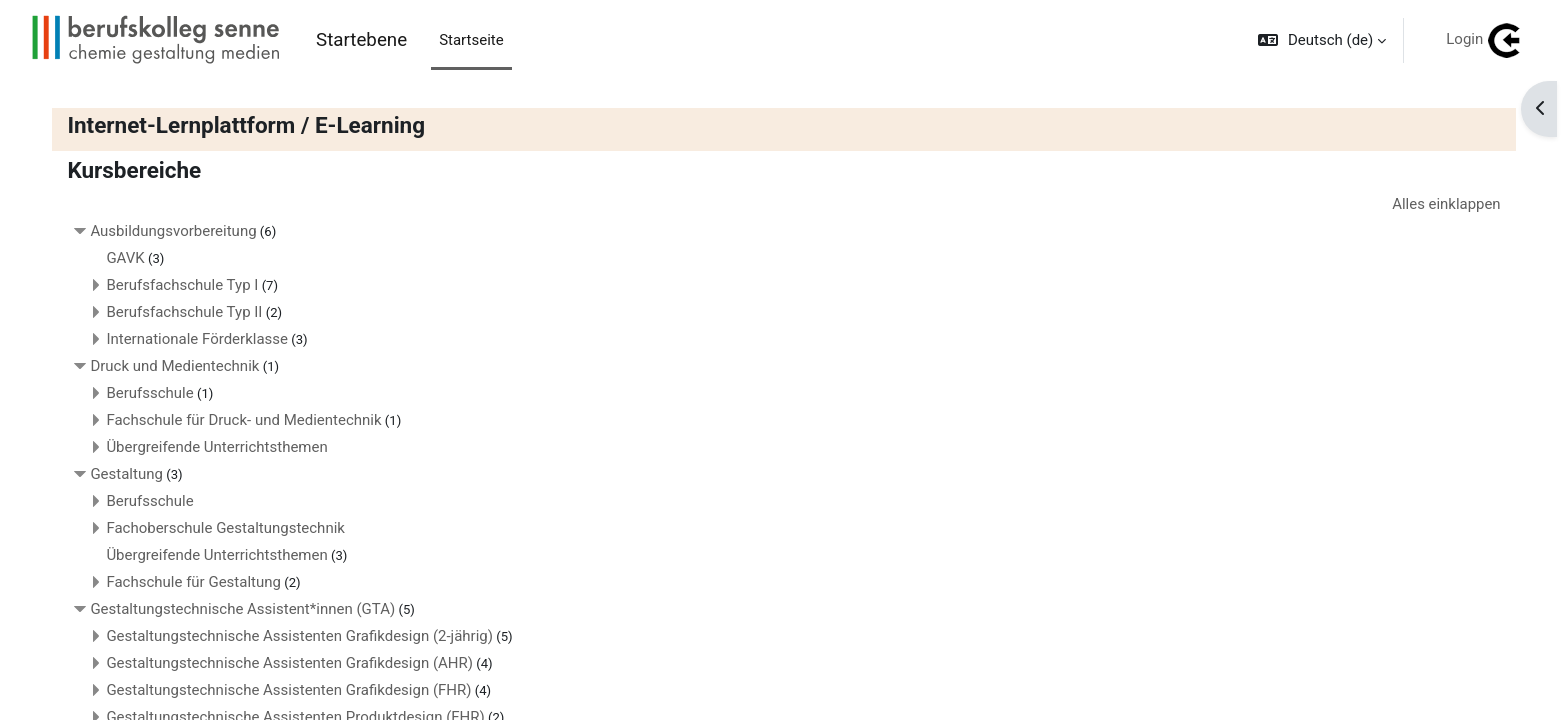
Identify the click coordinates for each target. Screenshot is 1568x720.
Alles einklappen (1442, 204)
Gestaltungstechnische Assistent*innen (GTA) (246, 610)
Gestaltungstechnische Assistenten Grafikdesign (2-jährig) (303, 637)
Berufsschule (153, 394)
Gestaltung (130, 475)
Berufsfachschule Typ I (186, 286)
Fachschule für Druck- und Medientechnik (247, 421)
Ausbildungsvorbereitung (177, 232)
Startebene (361, 40)
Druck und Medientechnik (178, 367)
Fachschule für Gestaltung (197, 583)
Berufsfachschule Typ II (188, 313)
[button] (1322, 40)
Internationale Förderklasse (201, 340)
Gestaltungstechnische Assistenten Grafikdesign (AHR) (293, 664)
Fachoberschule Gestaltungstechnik (229, 529)
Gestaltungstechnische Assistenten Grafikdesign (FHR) (292, 691)
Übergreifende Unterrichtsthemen (220, 448)
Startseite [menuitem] (471, 40)
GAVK (129, 259)
